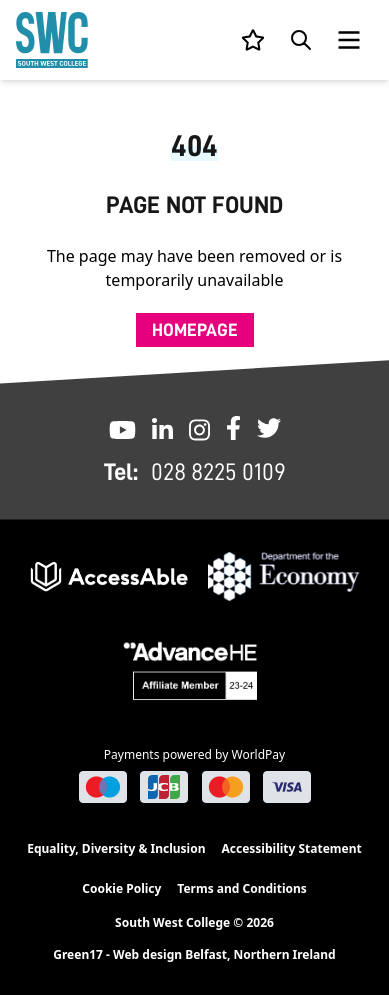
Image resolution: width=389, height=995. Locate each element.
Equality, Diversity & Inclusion (116, 848)
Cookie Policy (121, 888)
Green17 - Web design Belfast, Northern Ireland (194, 955)
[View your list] (253, 40)
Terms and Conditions (241, 888)
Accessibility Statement (291, 848)
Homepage (195, 330)
